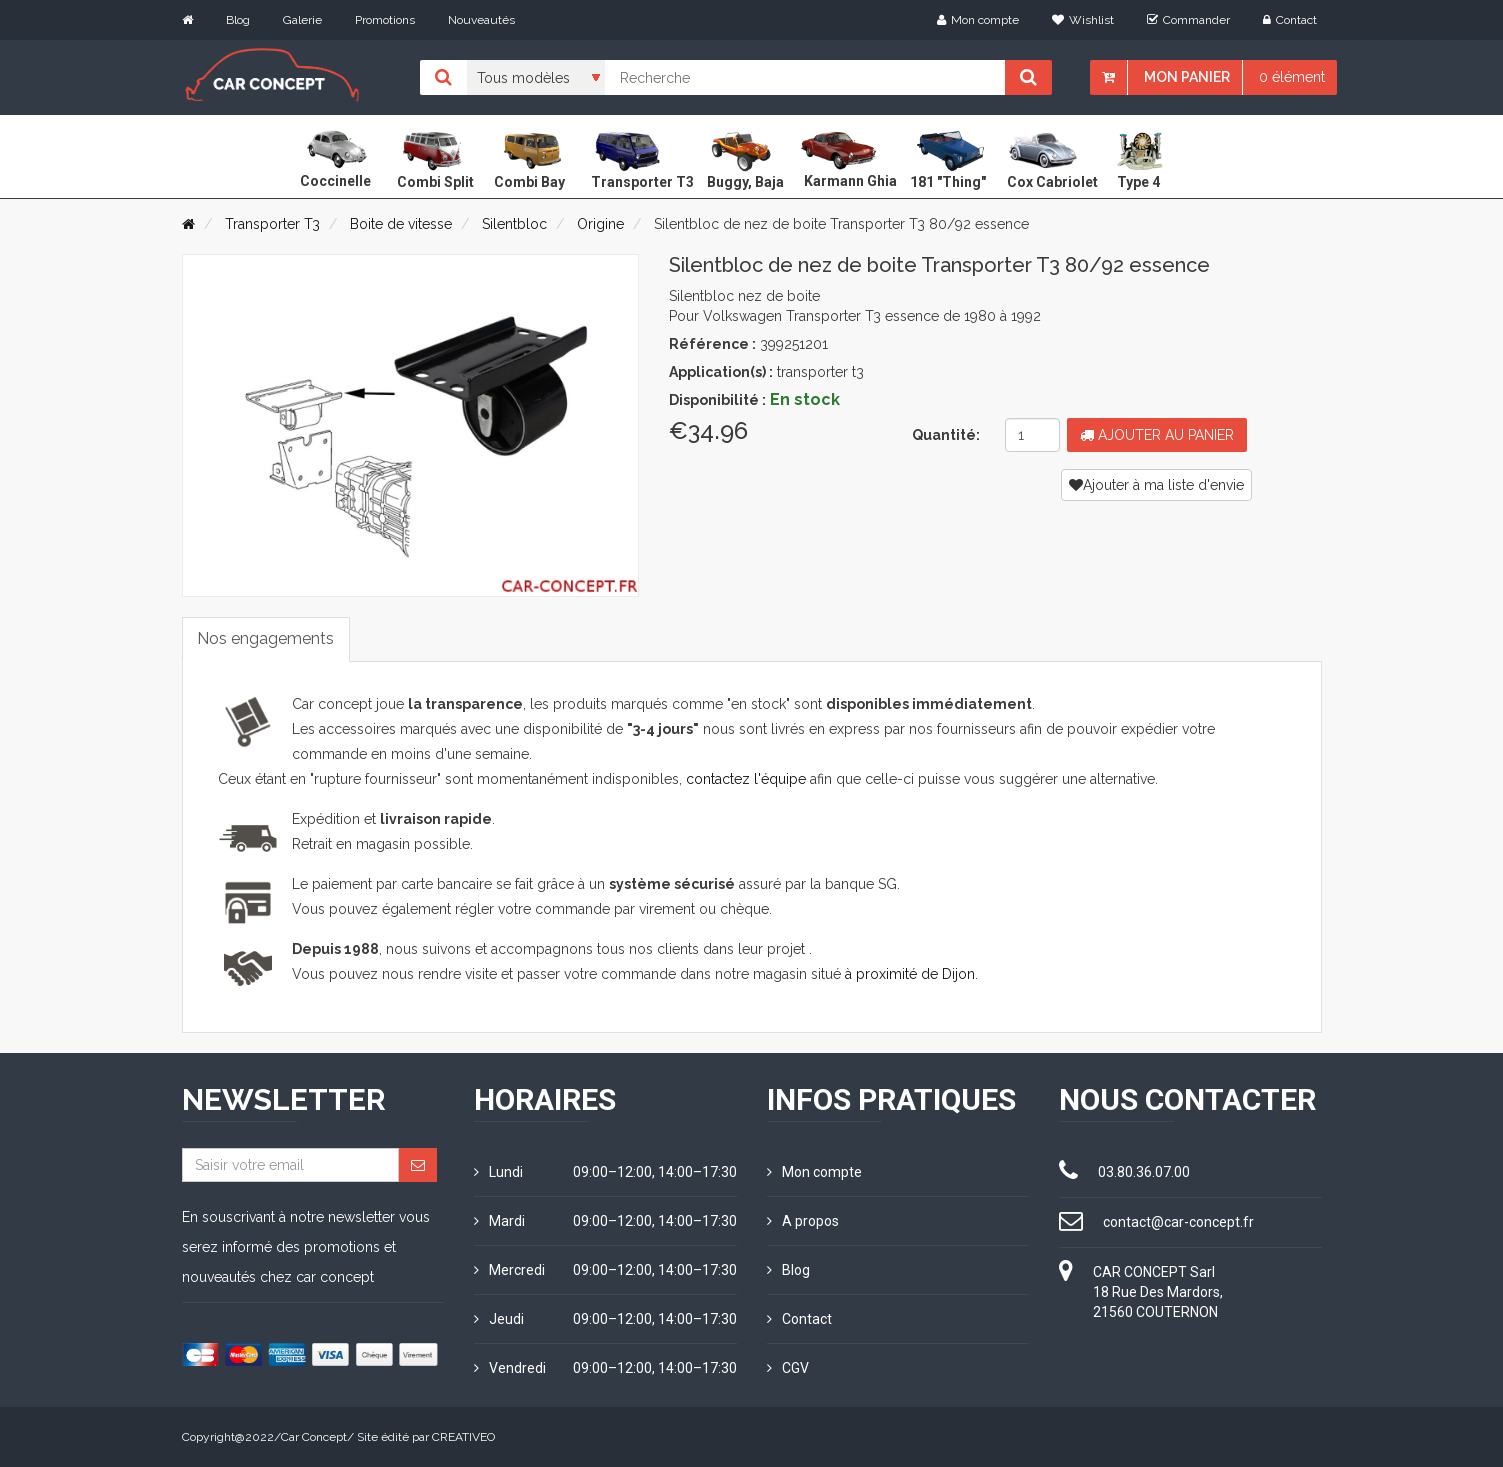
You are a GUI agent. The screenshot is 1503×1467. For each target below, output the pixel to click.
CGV (788, 1368)
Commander (1188, 20)
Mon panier (1187, 77)
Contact (1290, 20)
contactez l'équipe (746, 779)
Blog (238, 20)
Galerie (302, 20)
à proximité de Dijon (910, 974)
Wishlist (1083, 20)
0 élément (1292, 77)
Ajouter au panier (1157, 435)
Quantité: (946, 435)
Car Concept (314, 1437)
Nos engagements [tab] (266, 638)
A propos (803, 1221)
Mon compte (978, 20)
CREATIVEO (463, 1437)
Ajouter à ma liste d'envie (1156, 485)
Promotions (385, 20)
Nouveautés (481, 20)
